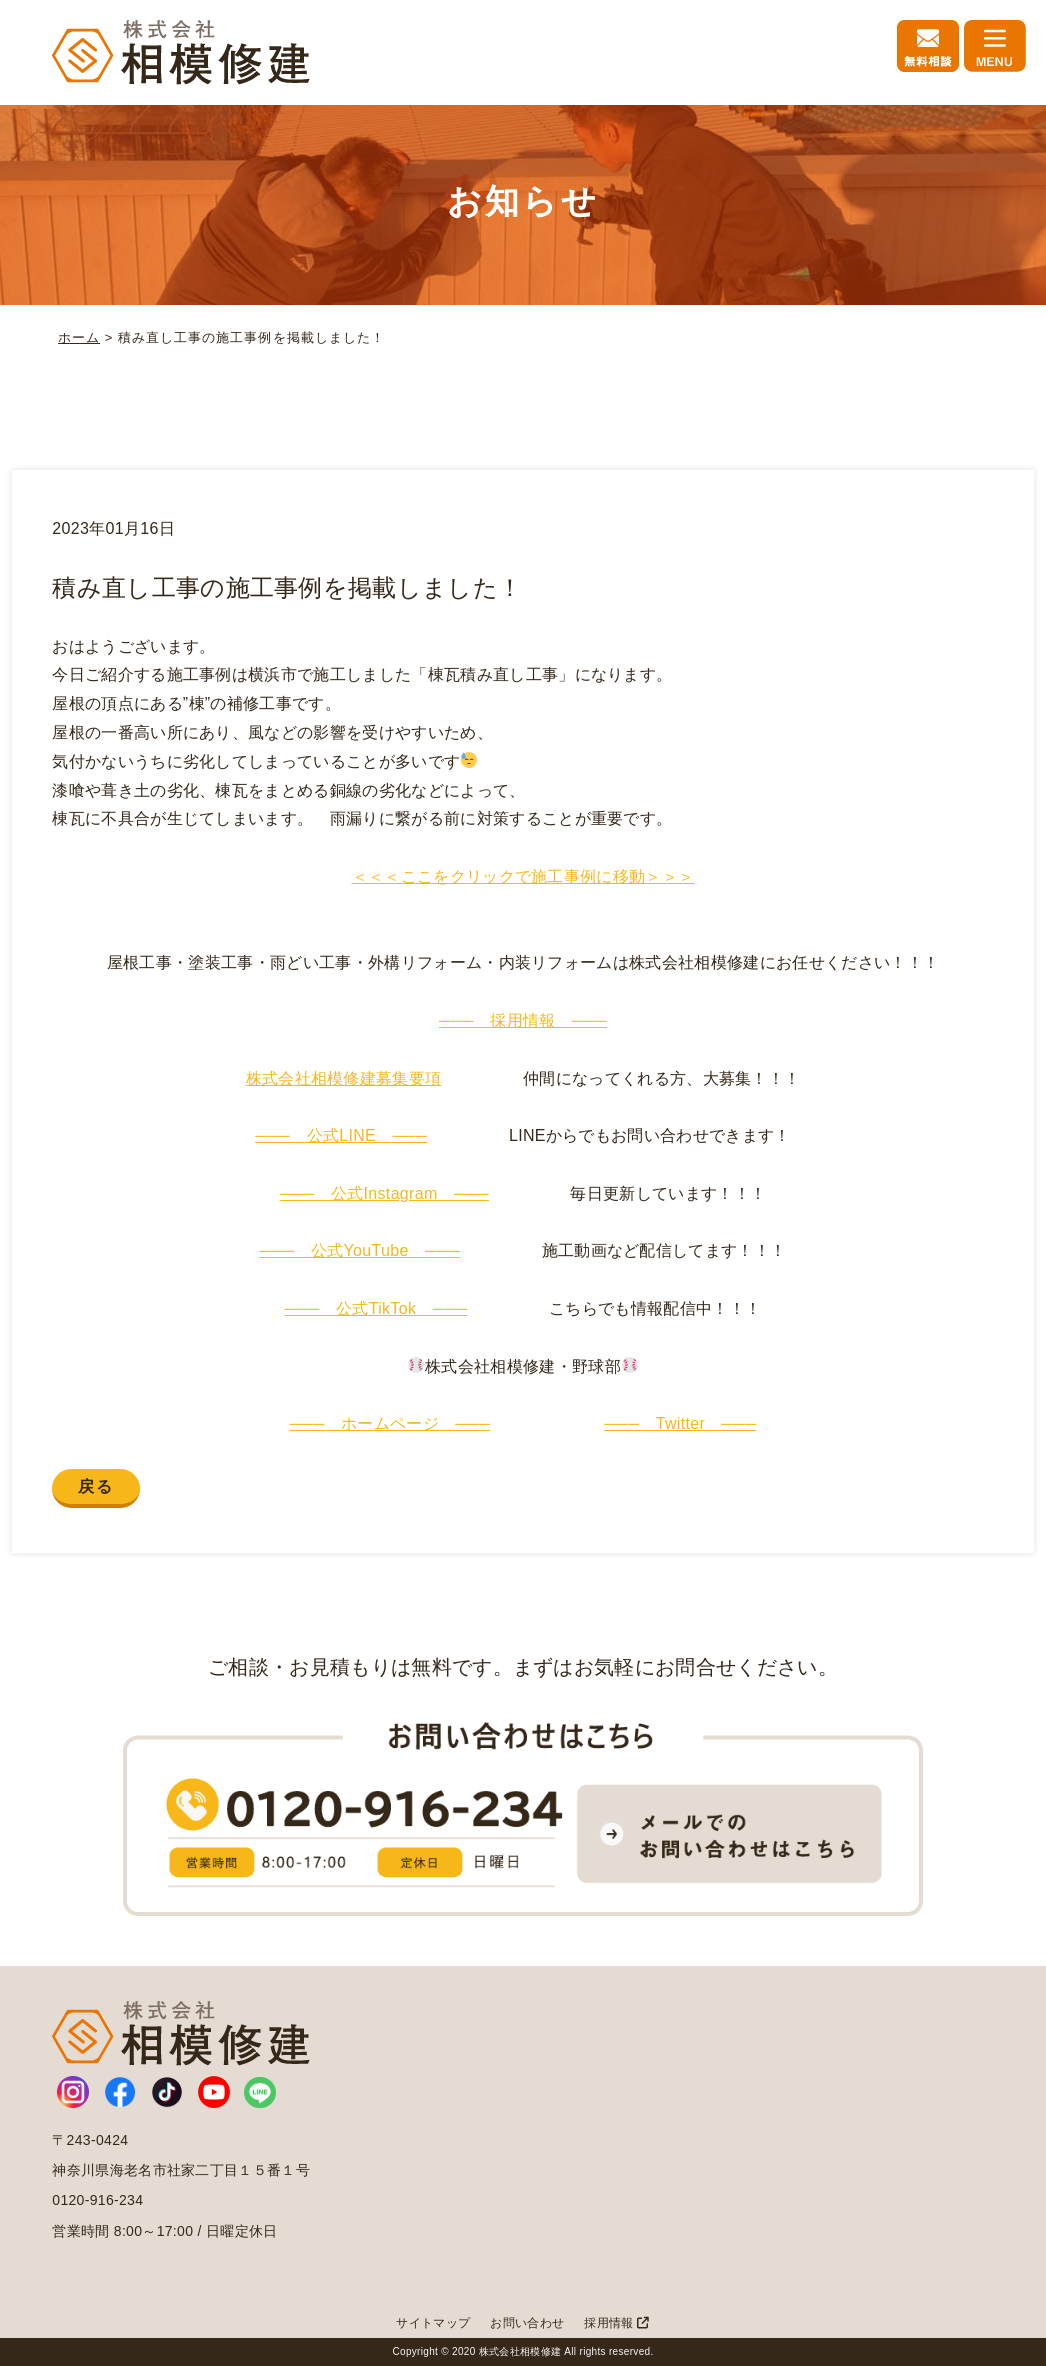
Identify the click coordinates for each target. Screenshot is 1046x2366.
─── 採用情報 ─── (523, 1020)
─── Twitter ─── (680, 1423)
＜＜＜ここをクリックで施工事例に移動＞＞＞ (523, 876)
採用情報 (616, 2323)
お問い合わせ (527, 2323)
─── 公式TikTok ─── (376, 1308)
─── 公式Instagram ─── (384, 1193)
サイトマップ (433, 2323)
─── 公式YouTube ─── (360, 1250)
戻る (95, 1486)
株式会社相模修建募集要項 (344, 1078)
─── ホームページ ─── (390, 1423)
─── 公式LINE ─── (341, 1135)
